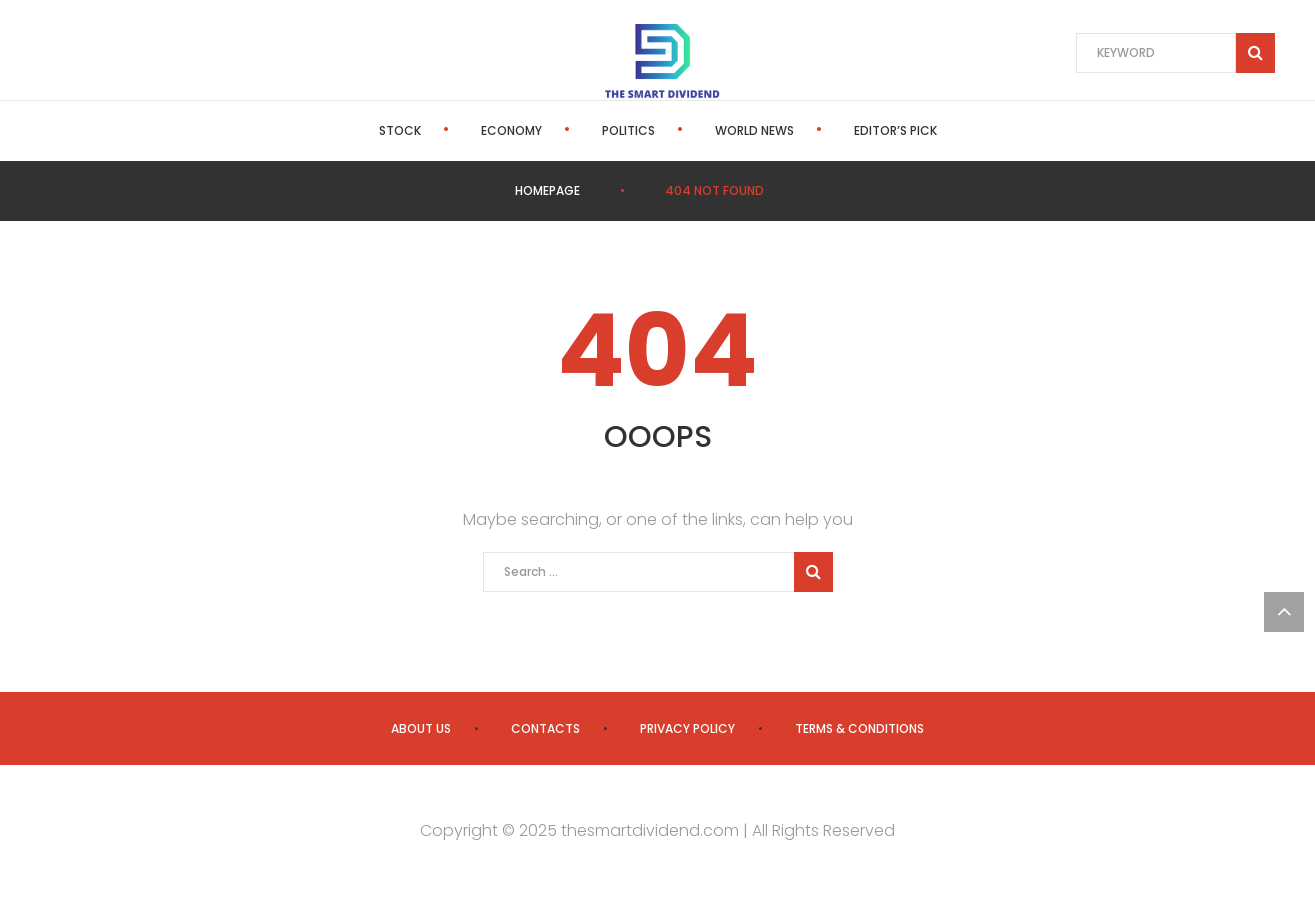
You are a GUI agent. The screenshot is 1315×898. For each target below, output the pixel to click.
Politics (628, 130)
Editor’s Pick (895, 130)
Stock (400, 130)
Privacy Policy (687, 728)
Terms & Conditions (859, 728)
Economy (511, 130)
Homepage (547, 190)
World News (754, 130)
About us (421, 728)
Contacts (545, 728)
